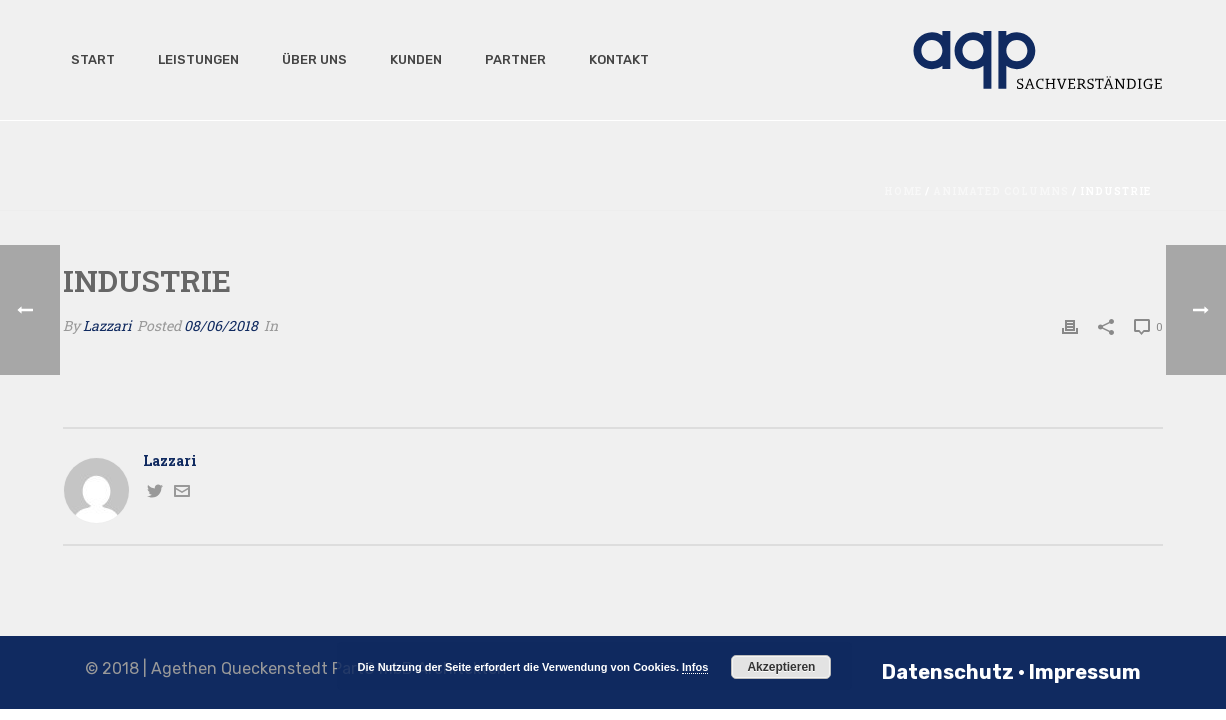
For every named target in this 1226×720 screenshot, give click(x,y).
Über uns (308, 59)
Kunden (409, 59)
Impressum (1085, 672)
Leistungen (192, 59)
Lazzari (107, 325)
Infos (695, 667)
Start (86, 59)
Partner (509, 59)
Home (903, 191)
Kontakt (612, 59)
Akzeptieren (781, 667)
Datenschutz (948, 672)
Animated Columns (1001, 191)
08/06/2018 (221, 325)
